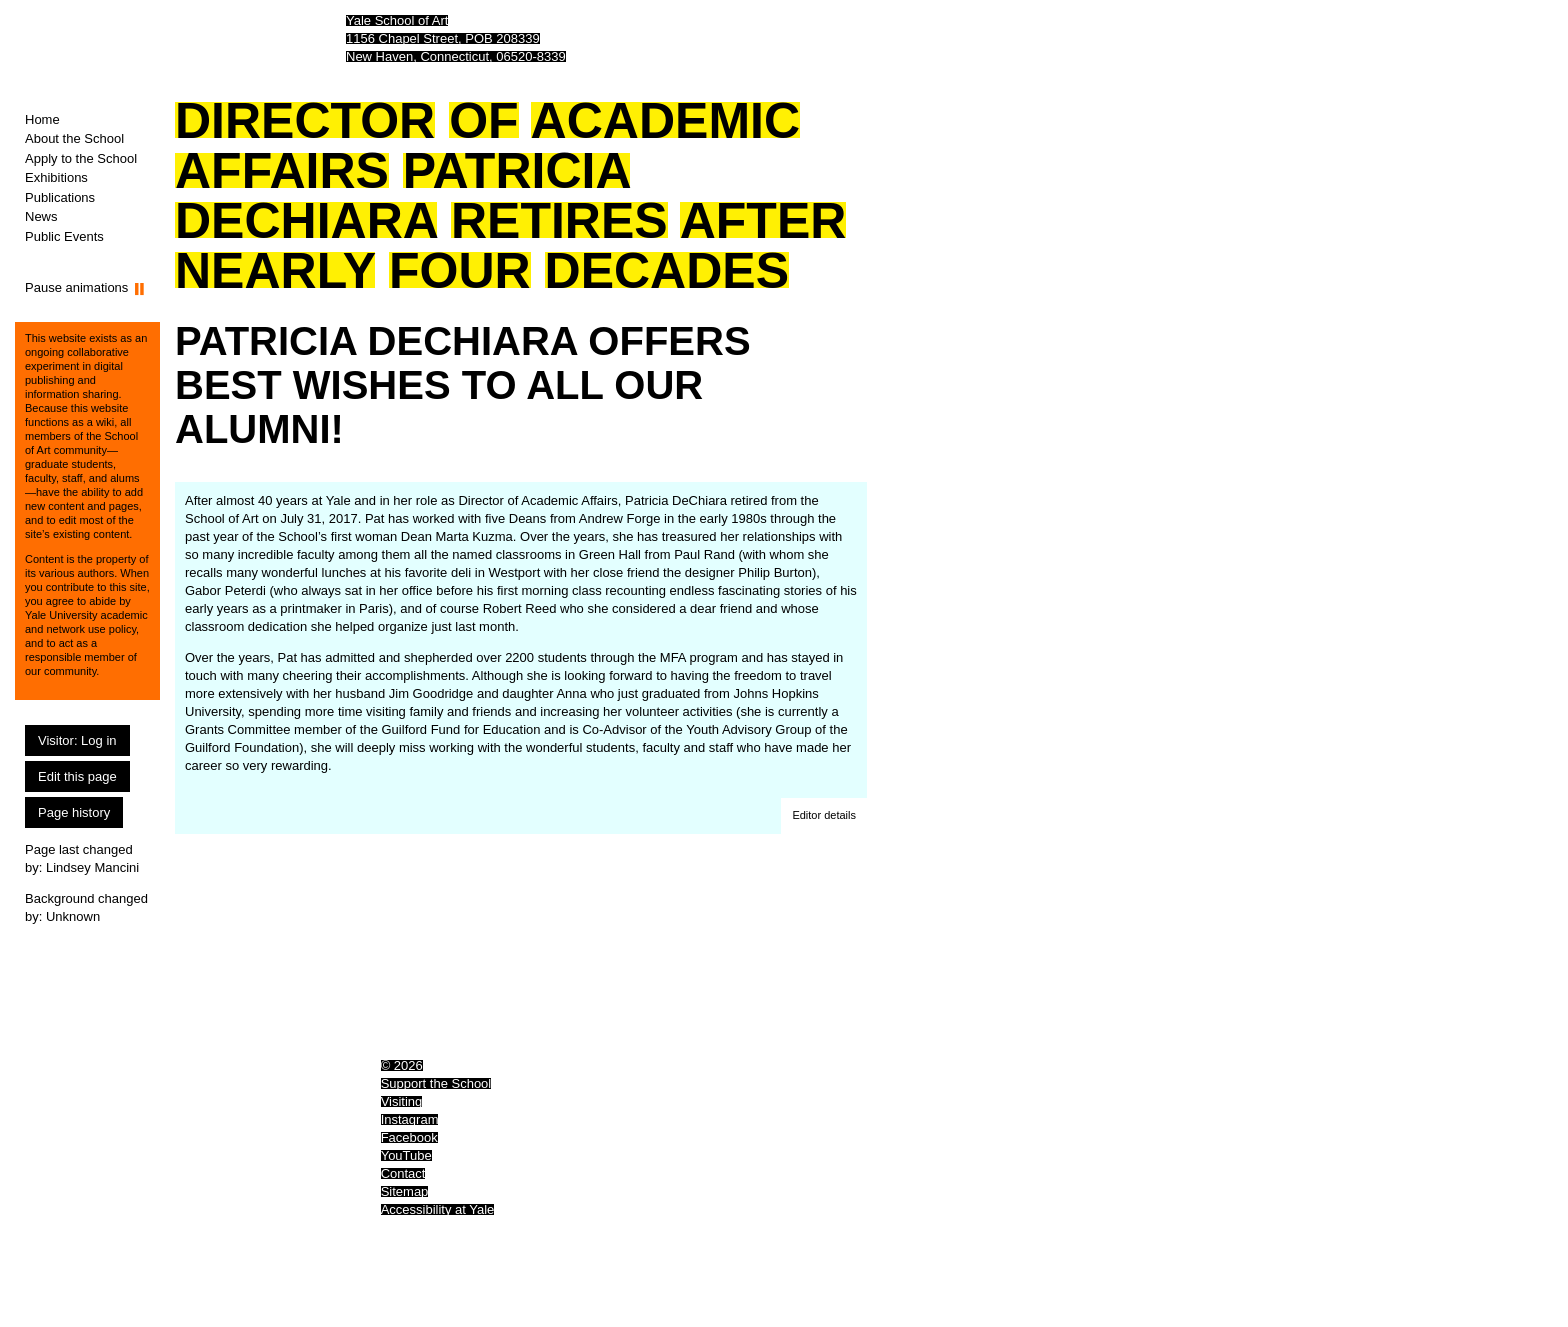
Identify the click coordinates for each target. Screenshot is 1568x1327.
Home (42, 119)
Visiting (402, 1101)
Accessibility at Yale (438, 1209)
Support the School (436, 1083)
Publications (60, 197)
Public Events (64, 236)
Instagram (410, 1119)
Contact (403, 1173)
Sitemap (405, 1191)
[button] (824, 816)
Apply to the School (81, 158)
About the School (74, 138)
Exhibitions (56, 177)
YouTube (406, 1155)
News (41, 216)
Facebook (409, 1137)
